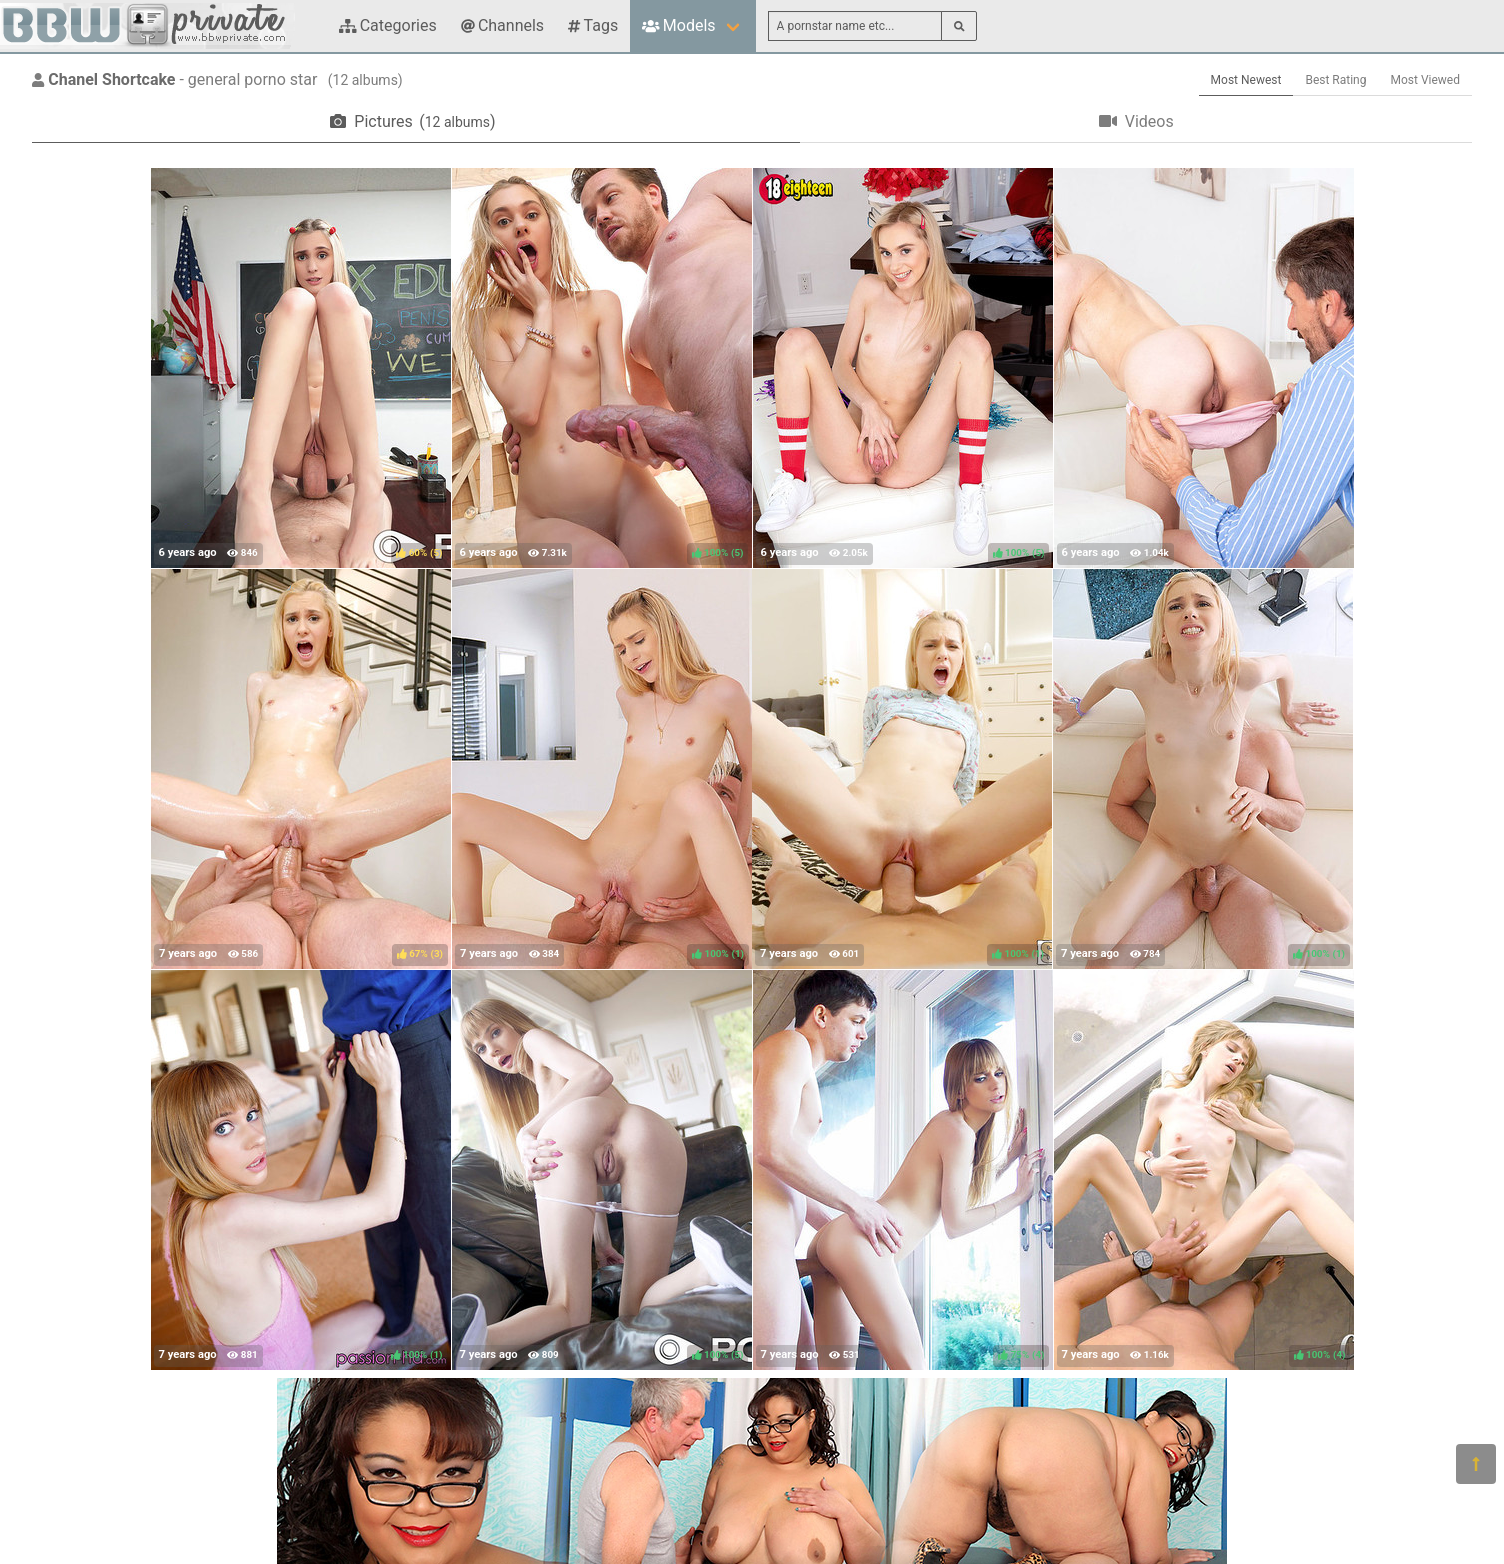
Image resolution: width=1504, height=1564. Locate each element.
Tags (593, 25)
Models (678, 25)
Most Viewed (1426, 80)
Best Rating (1335, 80)
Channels (502, 25)
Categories (388, 25)
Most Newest (1246, 80)
